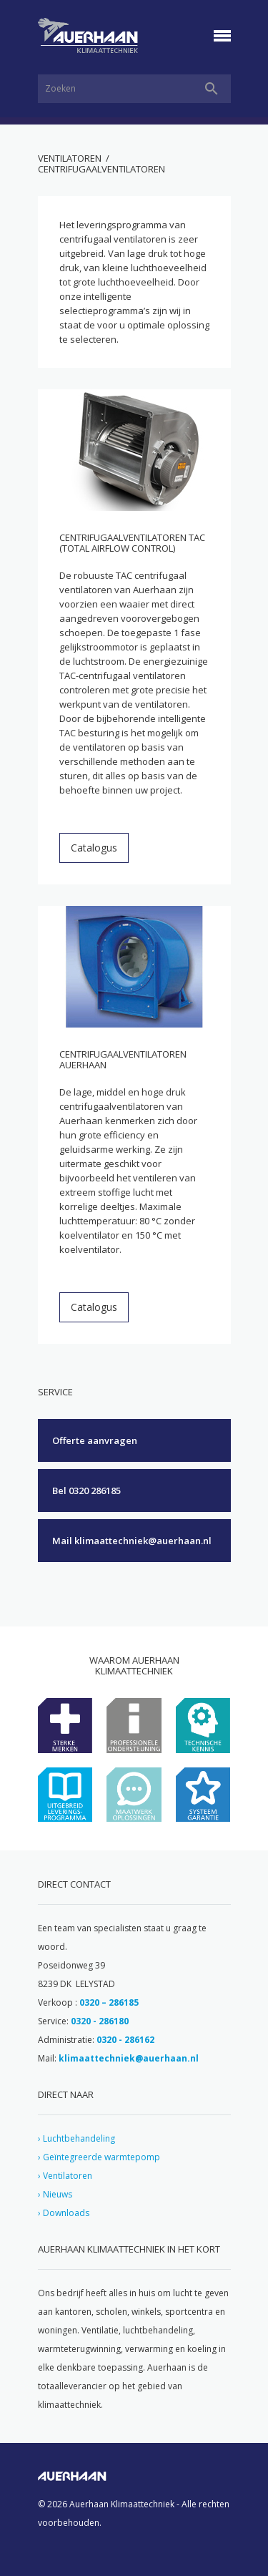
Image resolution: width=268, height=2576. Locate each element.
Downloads (66, 2213)
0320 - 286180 (100, 2021)
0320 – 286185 (109, 2002)
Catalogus (94, 847)
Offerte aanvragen (94, 1440)
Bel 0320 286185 (86, 1490)
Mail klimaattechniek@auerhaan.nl (132, 1540)
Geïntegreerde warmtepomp (101, 2157)
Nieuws (57, 2194)
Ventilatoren (69, 158)
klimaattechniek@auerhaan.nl (129, 2058)
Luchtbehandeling (79, 2138)
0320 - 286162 (125, 2040)
